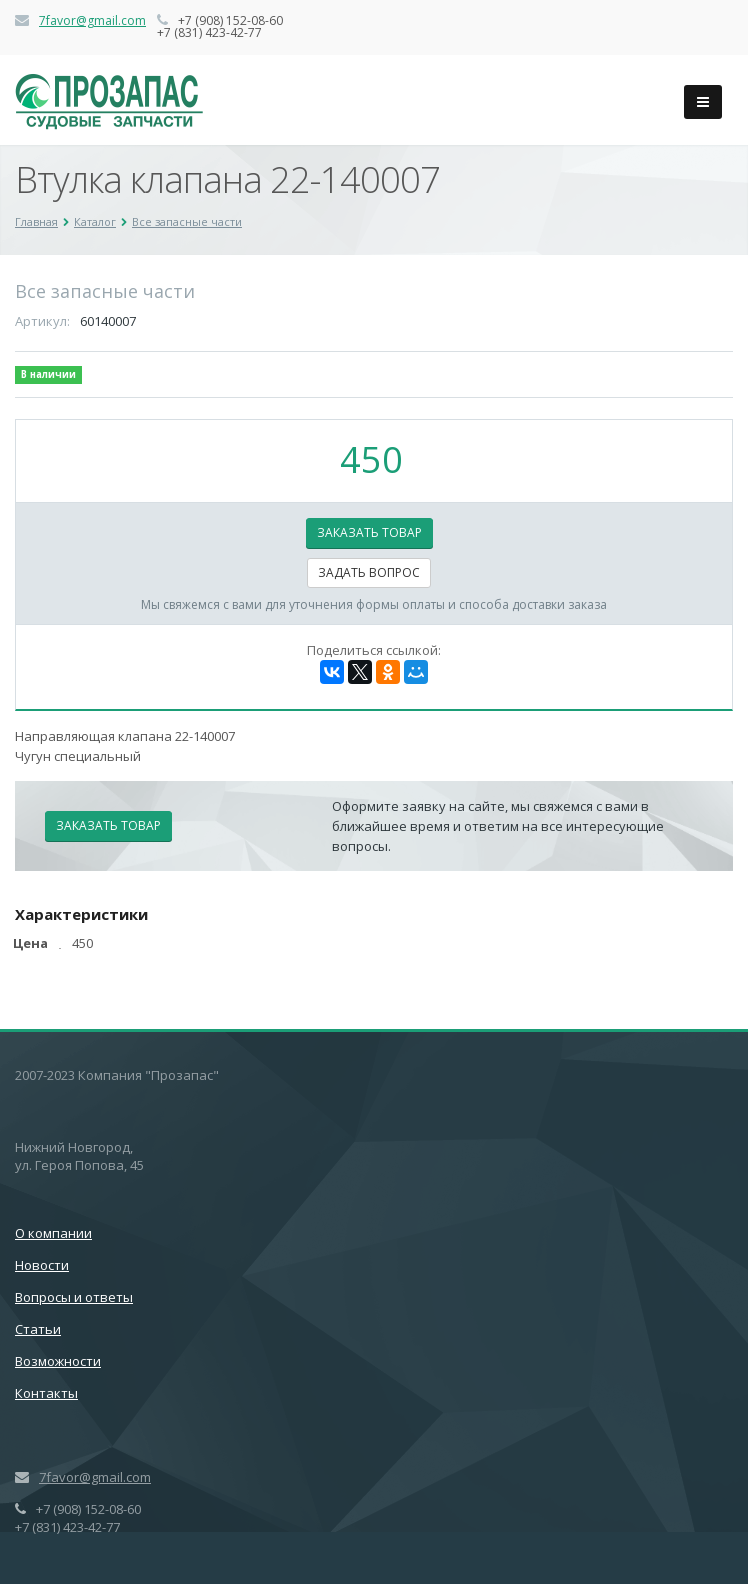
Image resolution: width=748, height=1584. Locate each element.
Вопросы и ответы (74, 1297)
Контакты (46, 1393)
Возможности (58, 1361)
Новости (42, 1265)
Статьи (38, 1329)
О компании (53, 1233)
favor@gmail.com (96, 20)
